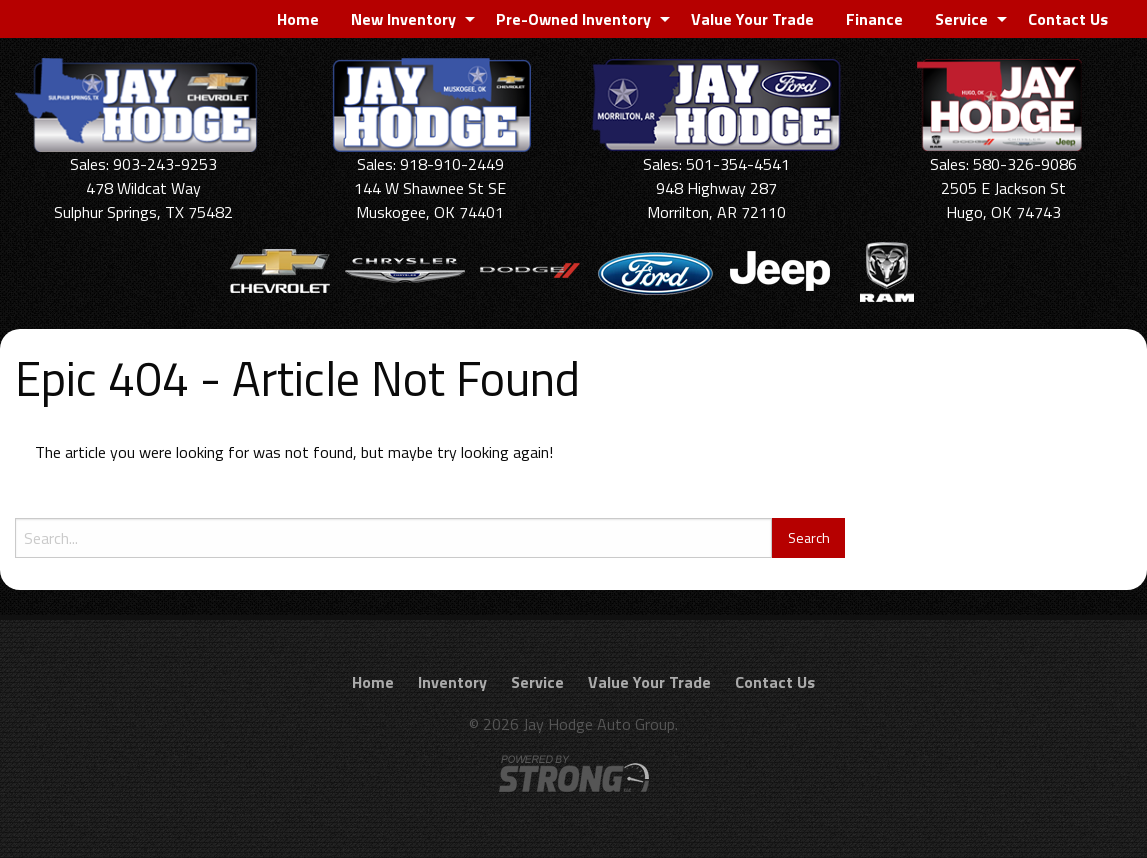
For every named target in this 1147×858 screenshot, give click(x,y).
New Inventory (403, 19)
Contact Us (1068, 19)
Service (961, 19)
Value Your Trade (752, 19)
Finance (874, 19)
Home (298, 19)
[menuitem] (298, 19)
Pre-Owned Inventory (573, 19)
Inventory (452, 682)
